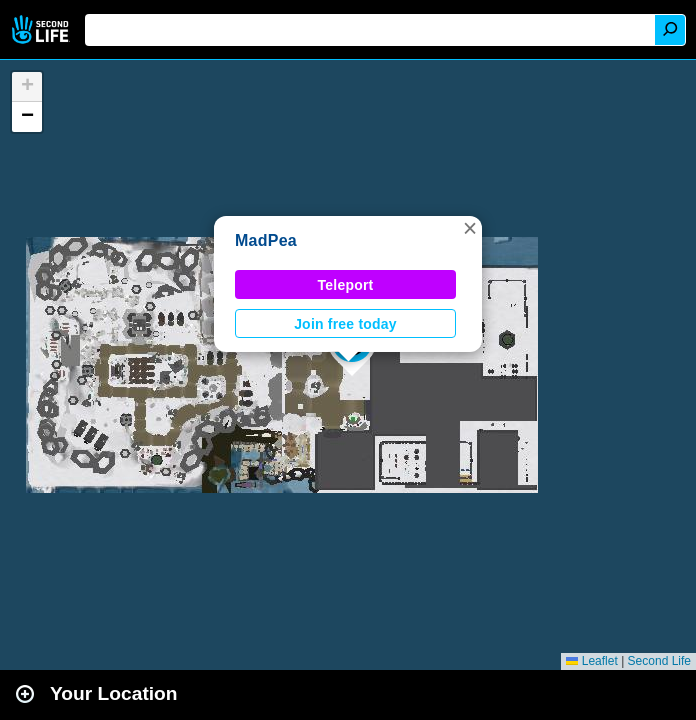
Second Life (42, 29)
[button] (470, 228)
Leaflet (591, 661)
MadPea (266, 240)
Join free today (345, 324)
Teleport (346, 285)
